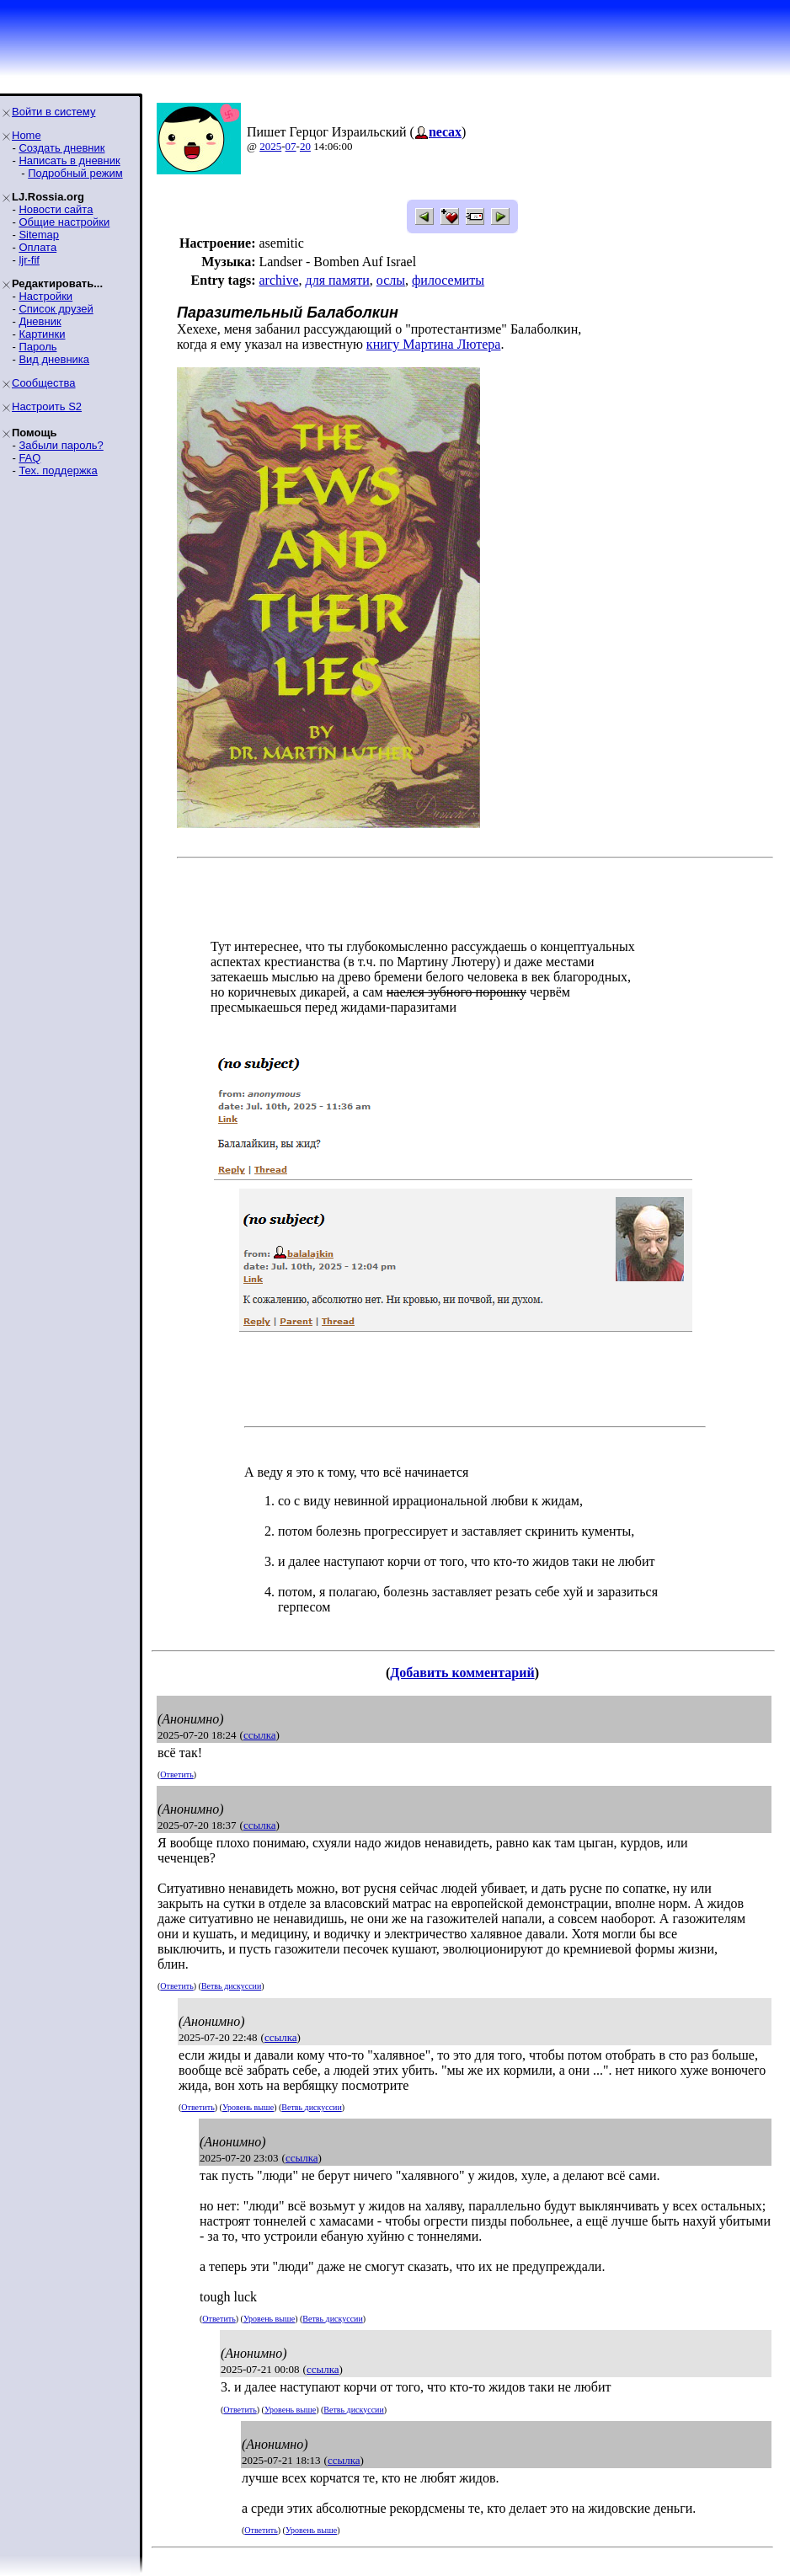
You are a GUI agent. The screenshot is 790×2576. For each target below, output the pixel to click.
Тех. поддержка (58, 470)
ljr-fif (29, 260)
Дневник (40, 321)
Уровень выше (248, 2107)
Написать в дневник (69, 160)
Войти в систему (53, 111)
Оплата (37, 247)
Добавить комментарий (462, 1672)
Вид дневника (54, 359)
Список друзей (56, 308)
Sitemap (39, 234)
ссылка (259, 1735)
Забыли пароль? (61, 445)
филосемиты (448, 280)
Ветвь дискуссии (231, 1986)
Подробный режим (75, 173)
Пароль (37, 346)
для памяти (338, 280)
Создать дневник (61, 148)
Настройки (45, 296)
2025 (270, 146)
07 (291, 146)
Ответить (176, 1774)
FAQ (29, 458)
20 (305, 146)
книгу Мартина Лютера (433, 344)
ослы (390, 280)
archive (278, 280)
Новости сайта (56, 209)
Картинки (42, 334)
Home (26, 135)
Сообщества (44, 383)
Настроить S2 (47, 406)
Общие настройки (64, 222)
